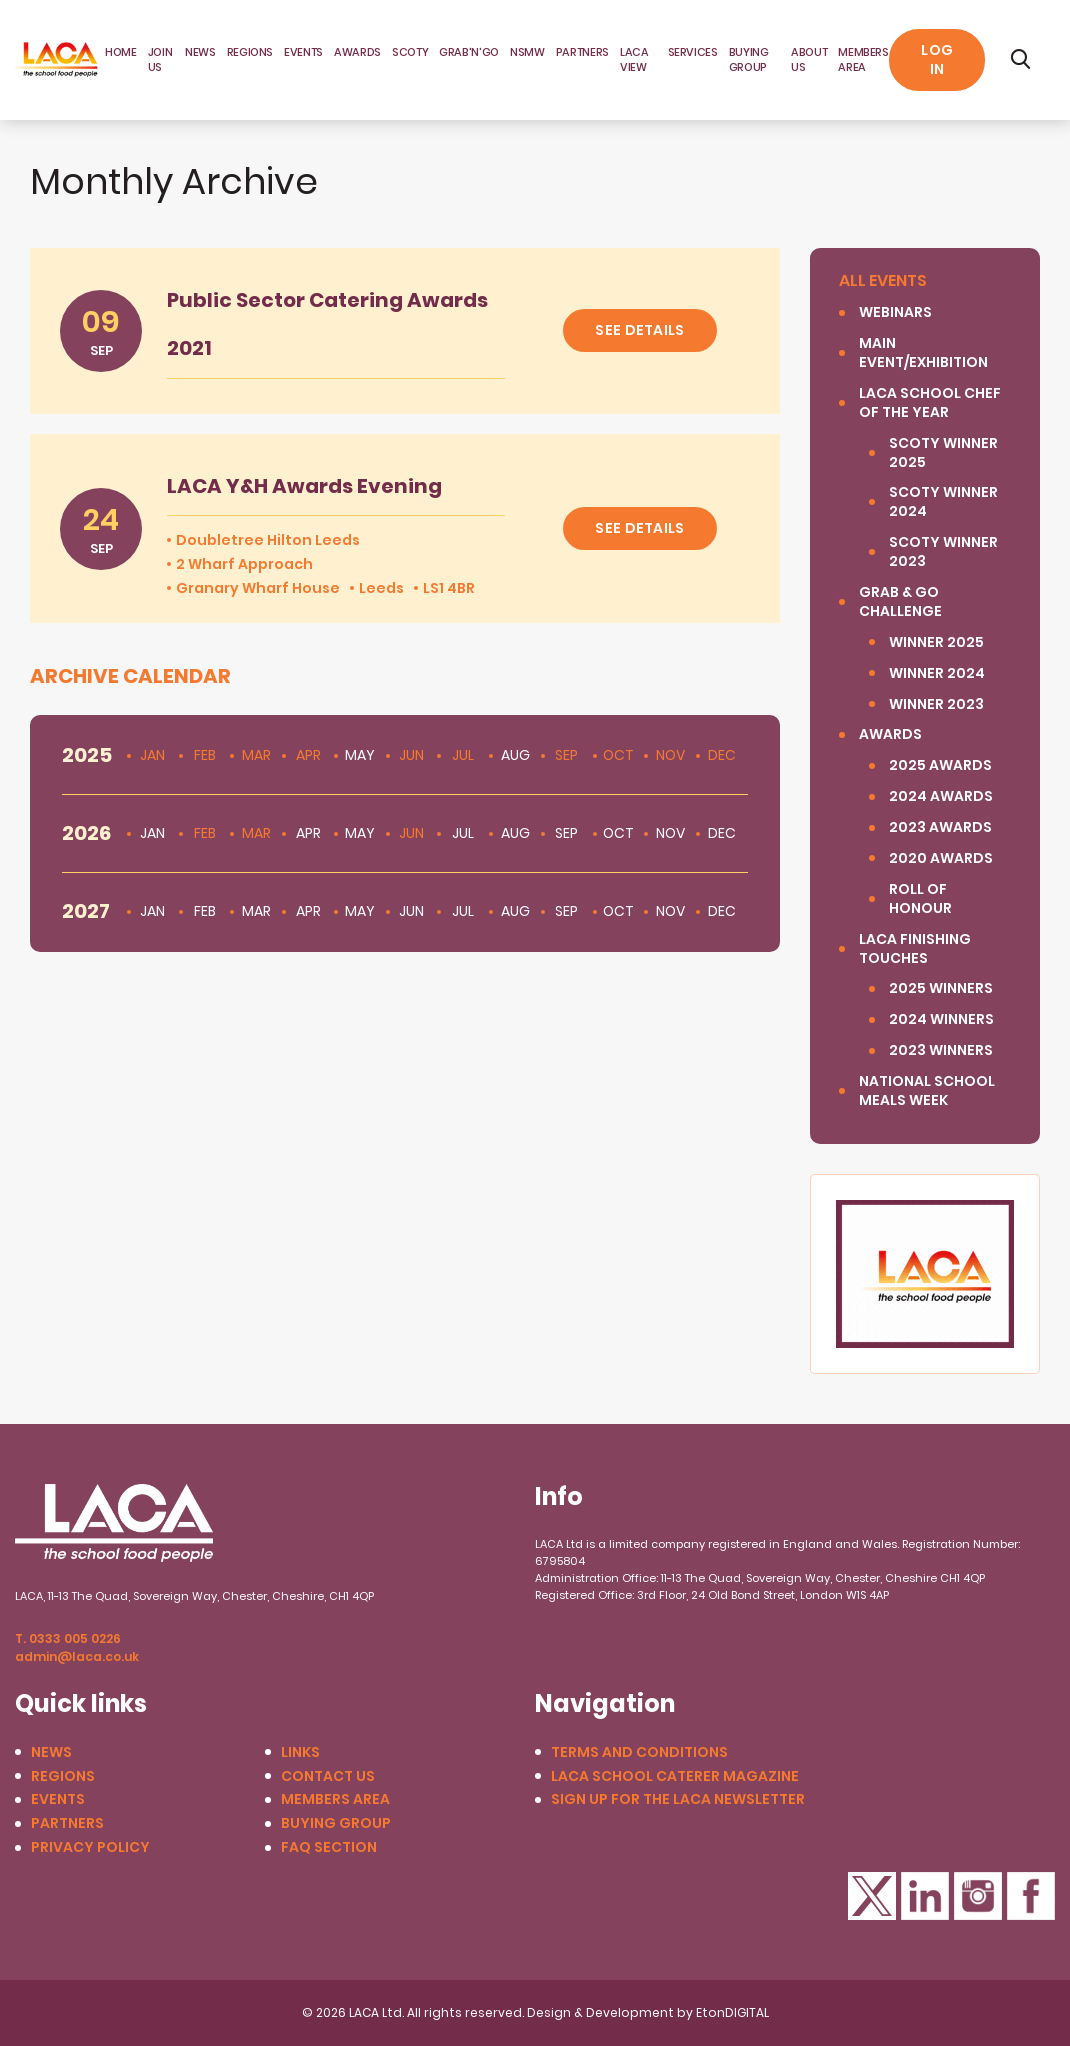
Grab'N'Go (469, 52)
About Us (809, 59)
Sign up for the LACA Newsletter (678, 1799)
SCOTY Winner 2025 (943, 453)
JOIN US (160, 59)
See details (639, 330)
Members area (863, 59)
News (200, 52)
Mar (256, 755)
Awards (357, 52)
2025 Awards (940, 765)
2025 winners (941, 988)
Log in (937, 59)
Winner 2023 (936, 704)
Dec (722, 755)
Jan (152, 755)
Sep (566, 755)
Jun (411, 755)
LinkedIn (925, 1896)
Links (300, 1752)
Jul (463, 755)
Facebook (1031, 1896)
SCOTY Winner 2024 (943, 502)
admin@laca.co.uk (77, 1656)
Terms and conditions (639, 1752)
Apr (308, 755)
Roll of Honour (920, 899)
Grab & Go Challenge (900, 602)
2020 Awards (941, 858)
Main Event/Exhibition (923, 353)
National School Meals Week (927, 1091)
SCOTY (410, 52)
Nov (670, 755)
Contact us (328, 1776)
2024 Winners (941, 1019)
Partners (582, 52)
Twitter (872, 1896)
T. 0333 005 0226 (68, 1638)
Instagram (978, 1896)
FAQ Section (329, 1847)
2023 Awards (940, 827)
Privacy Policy (90, 1847)
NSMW (527, 52)
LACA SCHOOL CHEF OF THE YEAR (930, 403)
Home (121, 52)
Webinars (895, 312)
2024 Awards (941, 796)
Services (693, 52)
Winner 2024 (937, 673)
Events (303, 52)
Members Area (335, 1799)
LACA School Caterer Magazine (675, 1776)
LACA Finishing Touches (915, 949)
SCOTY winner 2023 (943, 552)
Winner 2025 (936, 642)
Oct (618, 755)
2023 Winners (941, 1050)
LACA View (634, 59)
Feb (205, 755)
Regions (250, 52)
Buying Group (749, 59)
